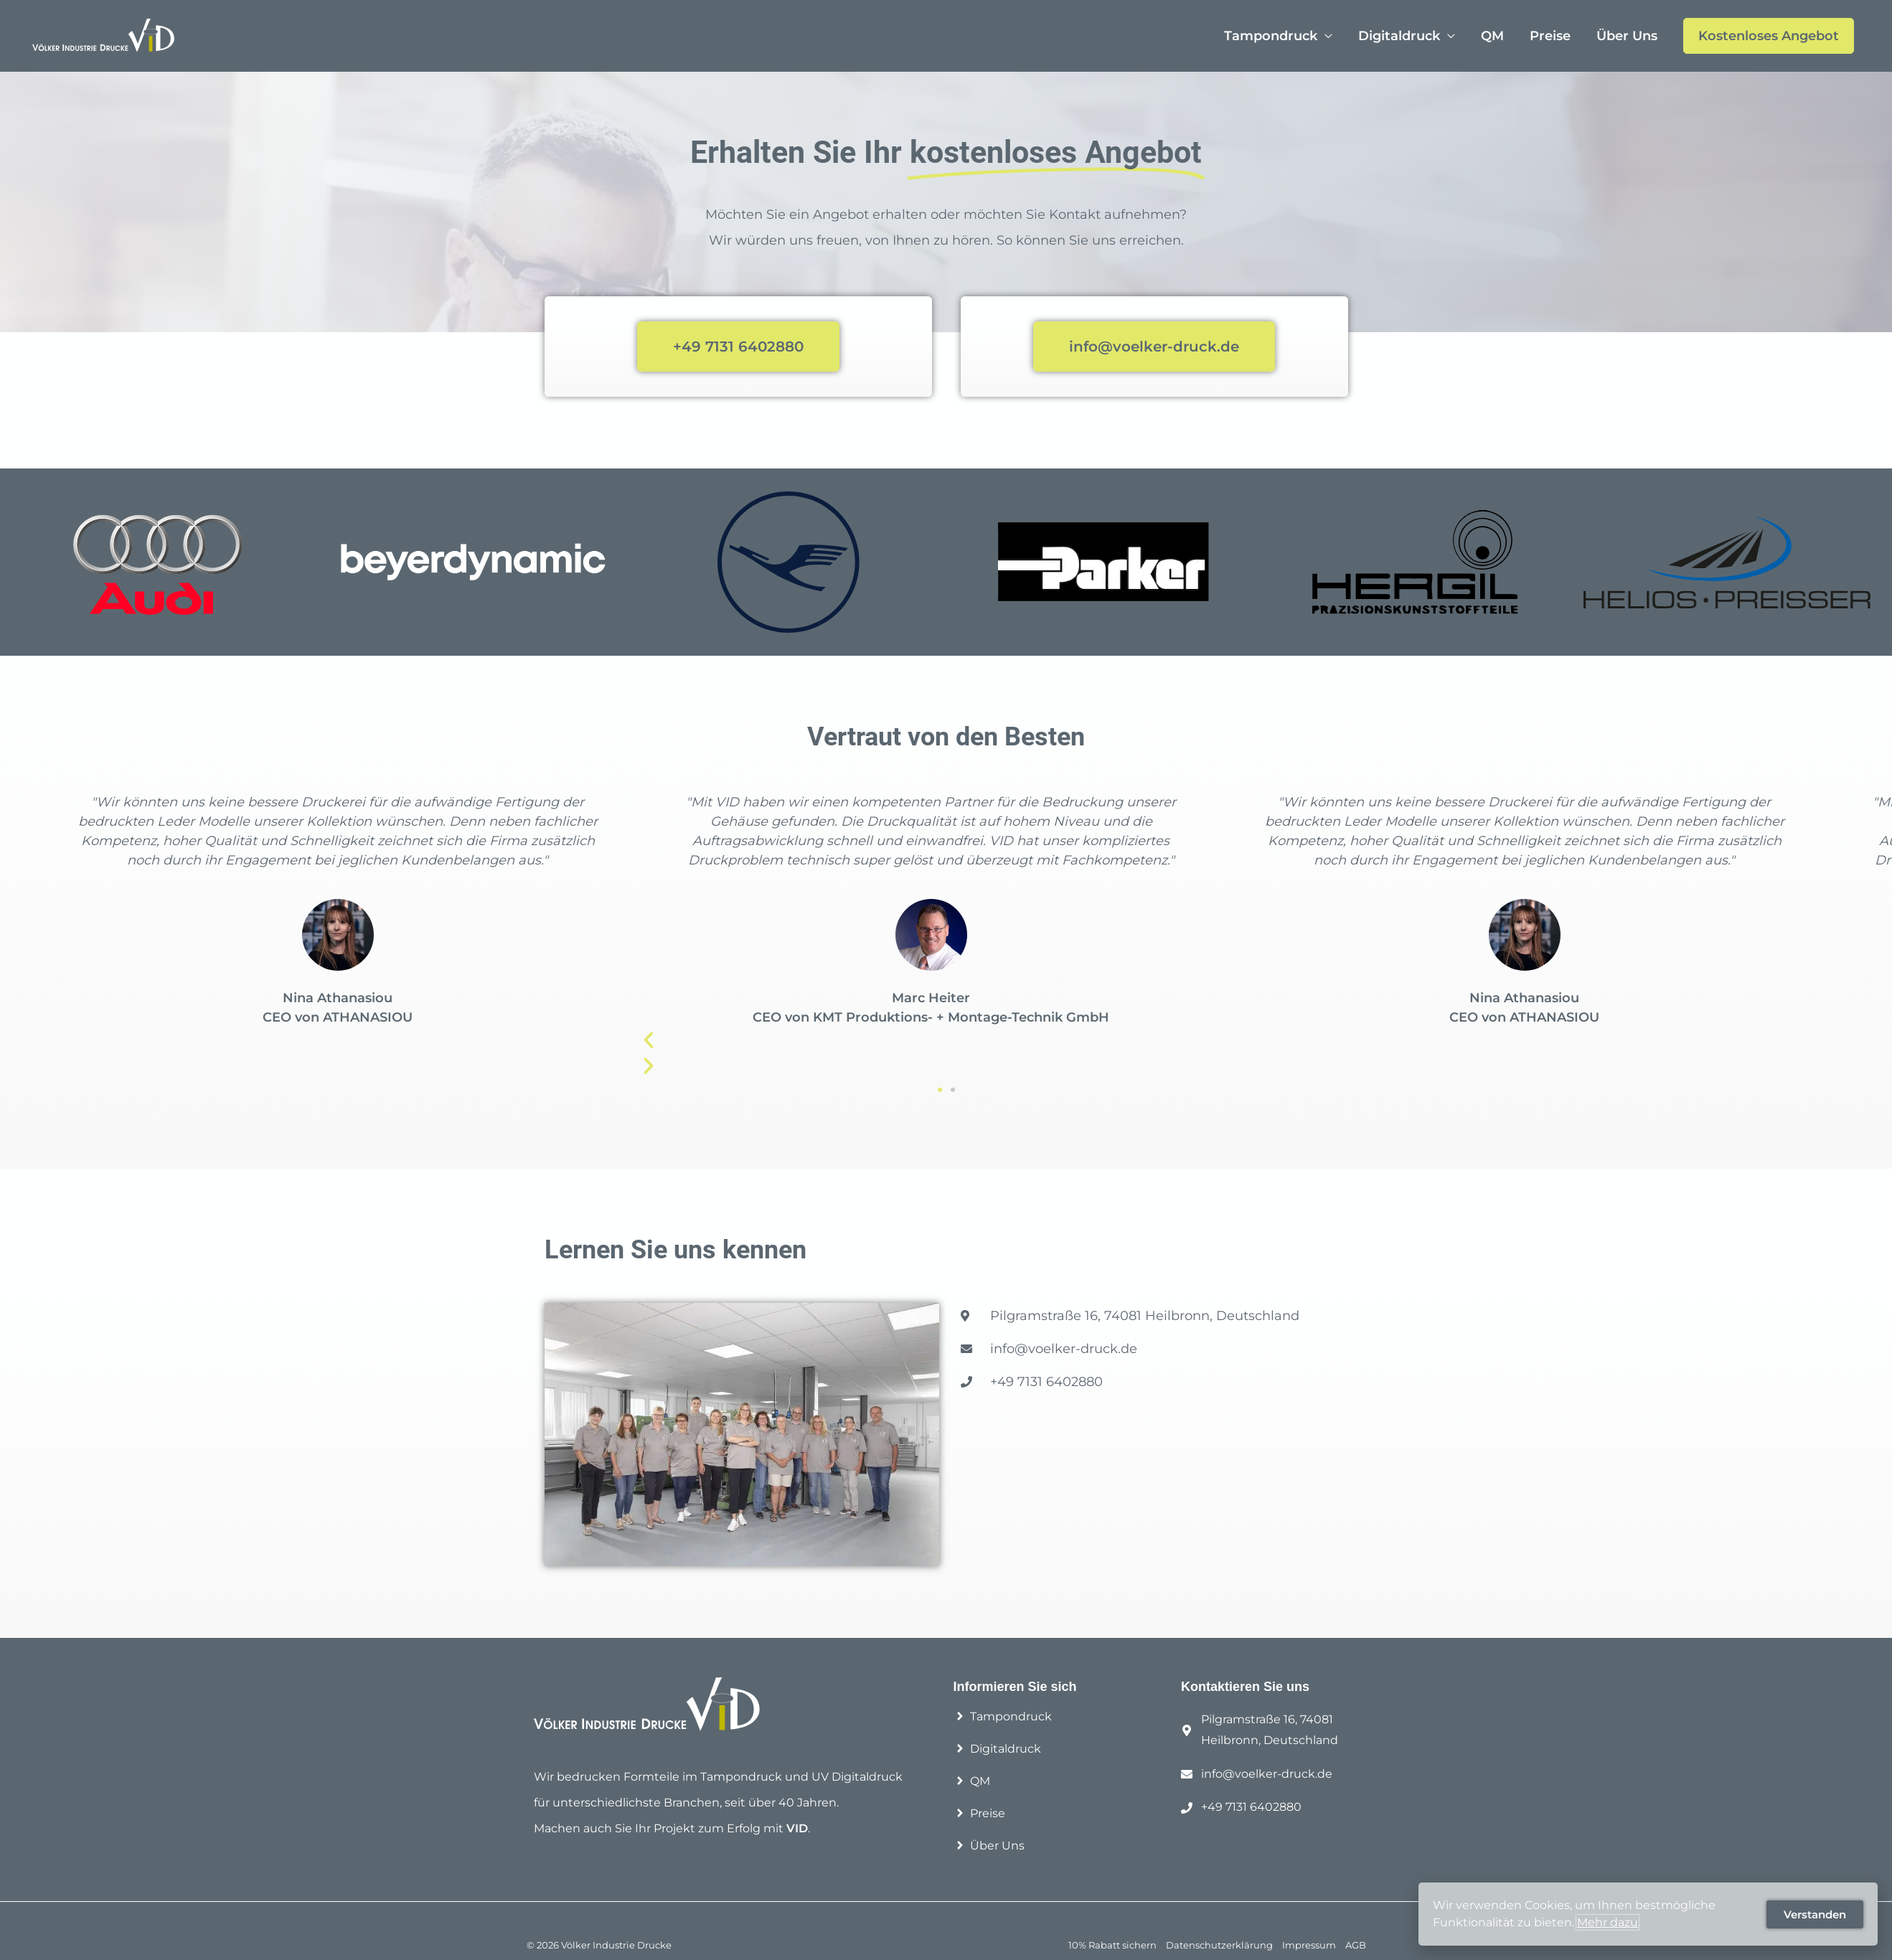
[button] (940, 1090)
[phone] (1241, 1807)
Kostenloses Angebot (1768, 36)
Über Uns (1626, 36)
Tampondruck (1270, 36)
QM (1492, 36)
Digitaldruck (1399, 36)
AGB (1355, 1945)
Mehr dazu (1607, 1922)
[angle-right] (1003, 1716)
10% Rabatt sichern (1112, 1945)
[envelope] (1256, 1774)
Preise (1550, 36)
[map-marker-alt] (1277, 1730)
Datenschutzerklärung (1219, 1945)
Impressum (1309, 1945)
